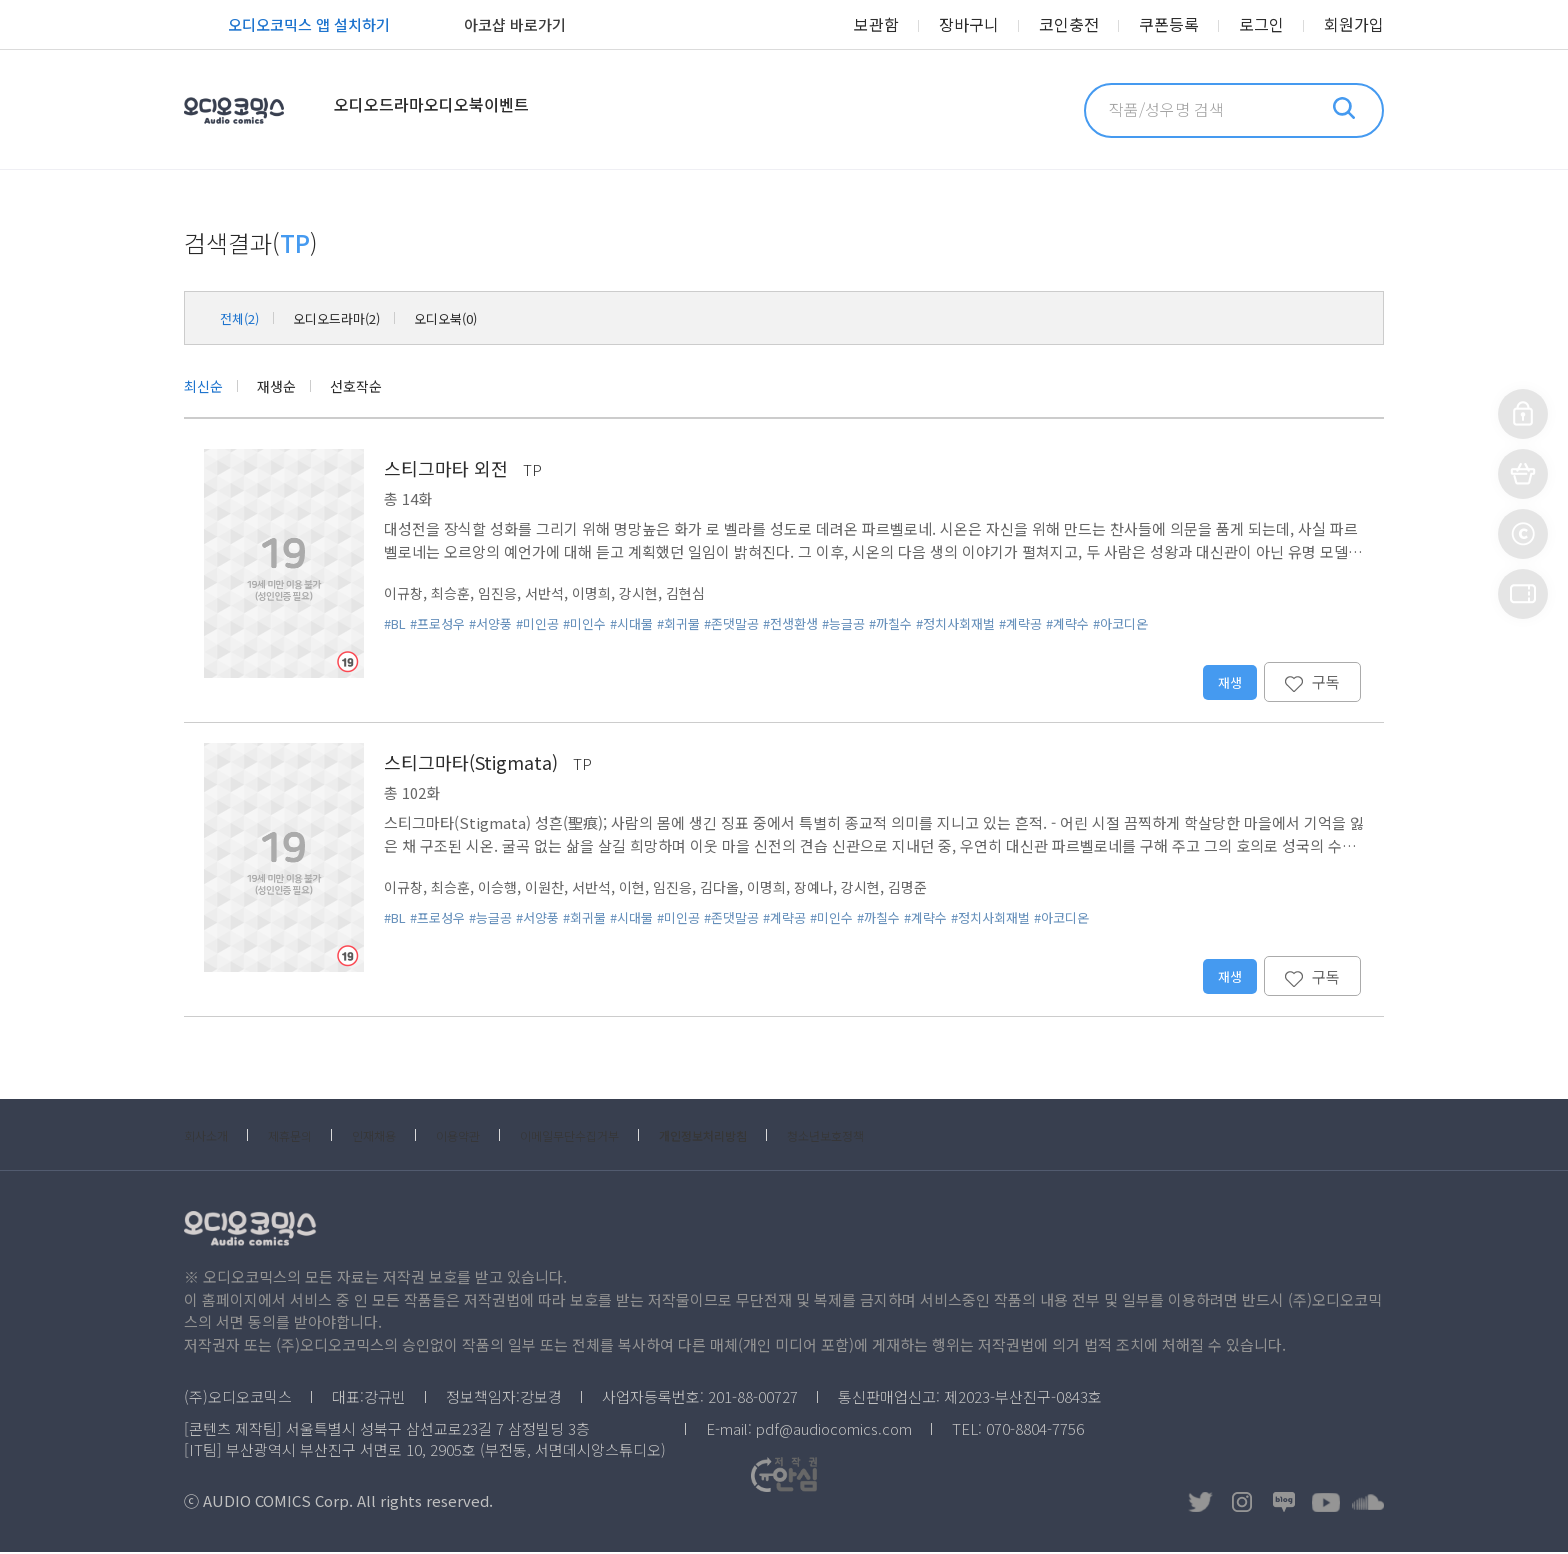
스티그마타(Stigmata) (471, 764)
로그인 (1272, 25)
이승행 (505, 888)
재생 (1229, 684)
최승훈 (455, 594)
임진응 (505, 594)
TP (532, 471)
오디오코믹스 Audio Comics (261, 110)
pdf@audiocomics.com (834, 1430)
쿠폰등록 (1187, 25)
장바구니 (1003, 25)
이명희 (605, 594)
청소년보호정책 (935, 1136)
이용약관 (500, 1136)
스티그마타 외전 (446, 470)
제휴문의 (308, 1136)
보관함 (917, 25)
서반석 (555, 594)
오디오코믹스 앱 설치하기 (287, 27)
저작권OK (1121, 1503)
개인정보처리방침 (790, 1136)
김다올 (741, 888)
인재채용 (404, 1136)
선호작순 (372, 386)
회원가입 (1358, 25)
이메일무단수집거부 (631, 1136)
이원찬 (555, 888)
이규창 (405, 594)
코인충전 (1095, 25)
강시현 (655, 594)
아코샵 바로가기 (493, 27)
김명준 (941, 888)
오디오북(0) (485, 317)
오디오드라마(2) (357, 317)
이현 (648, 888)
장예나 (841, 888)
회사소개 (212, 1136)
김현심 (705, 594)
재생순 (285, 386)
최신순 (206, 386)
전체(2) (244, 317)
